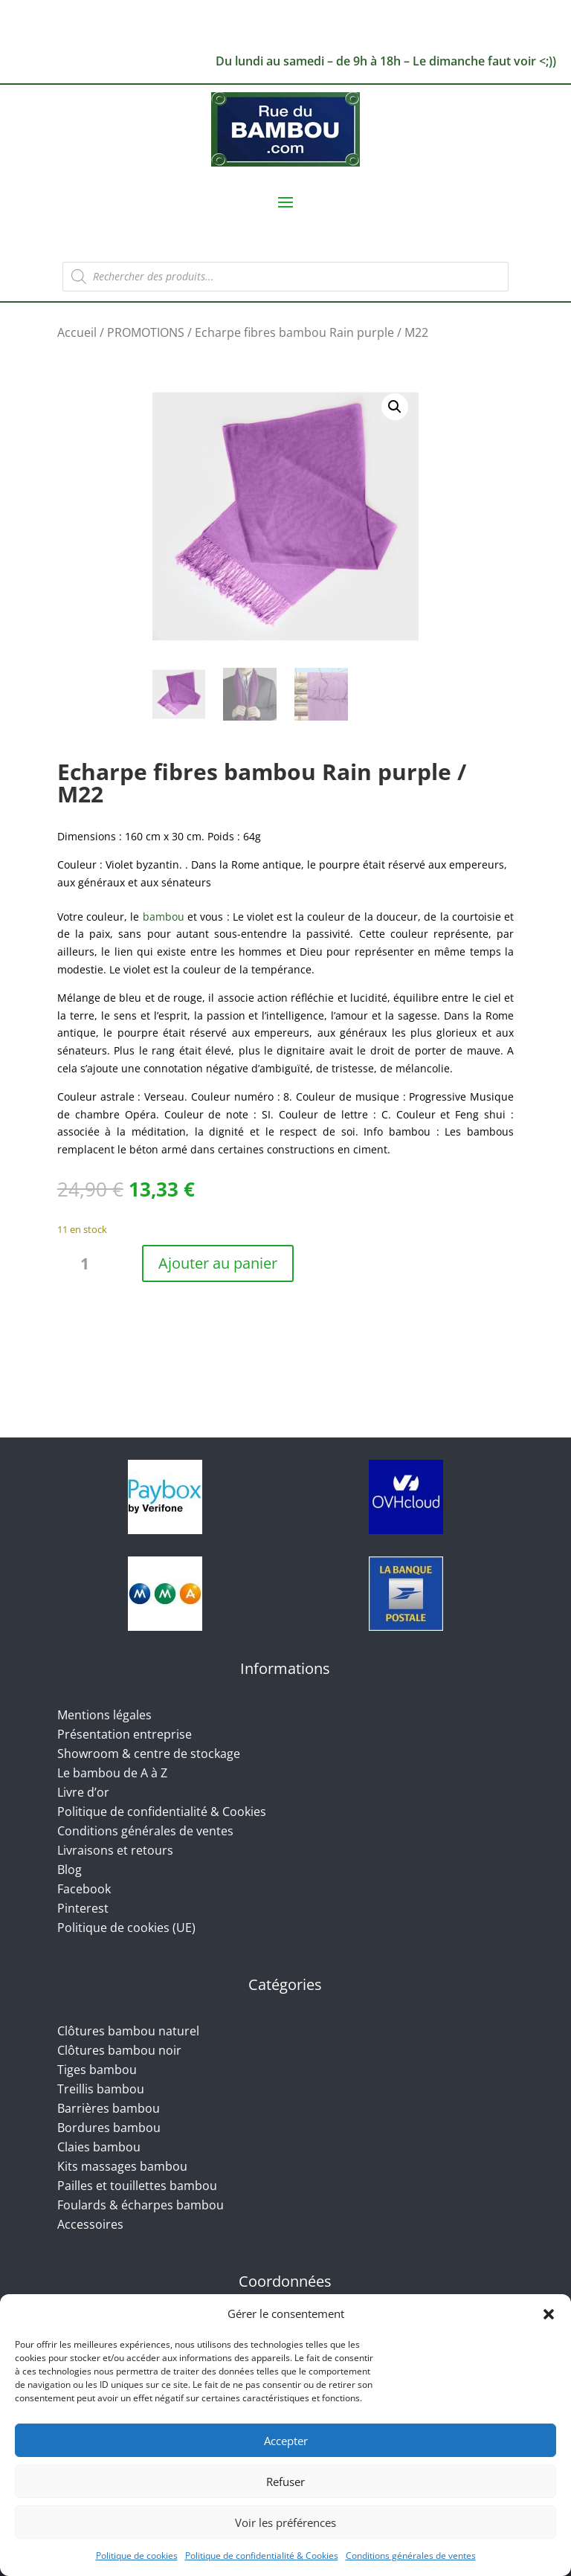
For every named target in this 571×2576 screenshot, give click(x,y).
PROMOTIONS (145, 332)
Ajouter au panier (217, 1263)
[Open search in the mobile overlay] (285, 277)
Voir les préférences (285, 2522)
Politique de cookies (137, 2555)
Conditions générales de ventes (411, 2555)
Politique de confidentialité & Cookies (261, 2555)
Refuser (285, 2481)
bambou (163, 916)
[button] (548, 2314)
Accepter (286, 2440)
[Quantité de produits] (90, 1264)
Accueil (77, 332)
